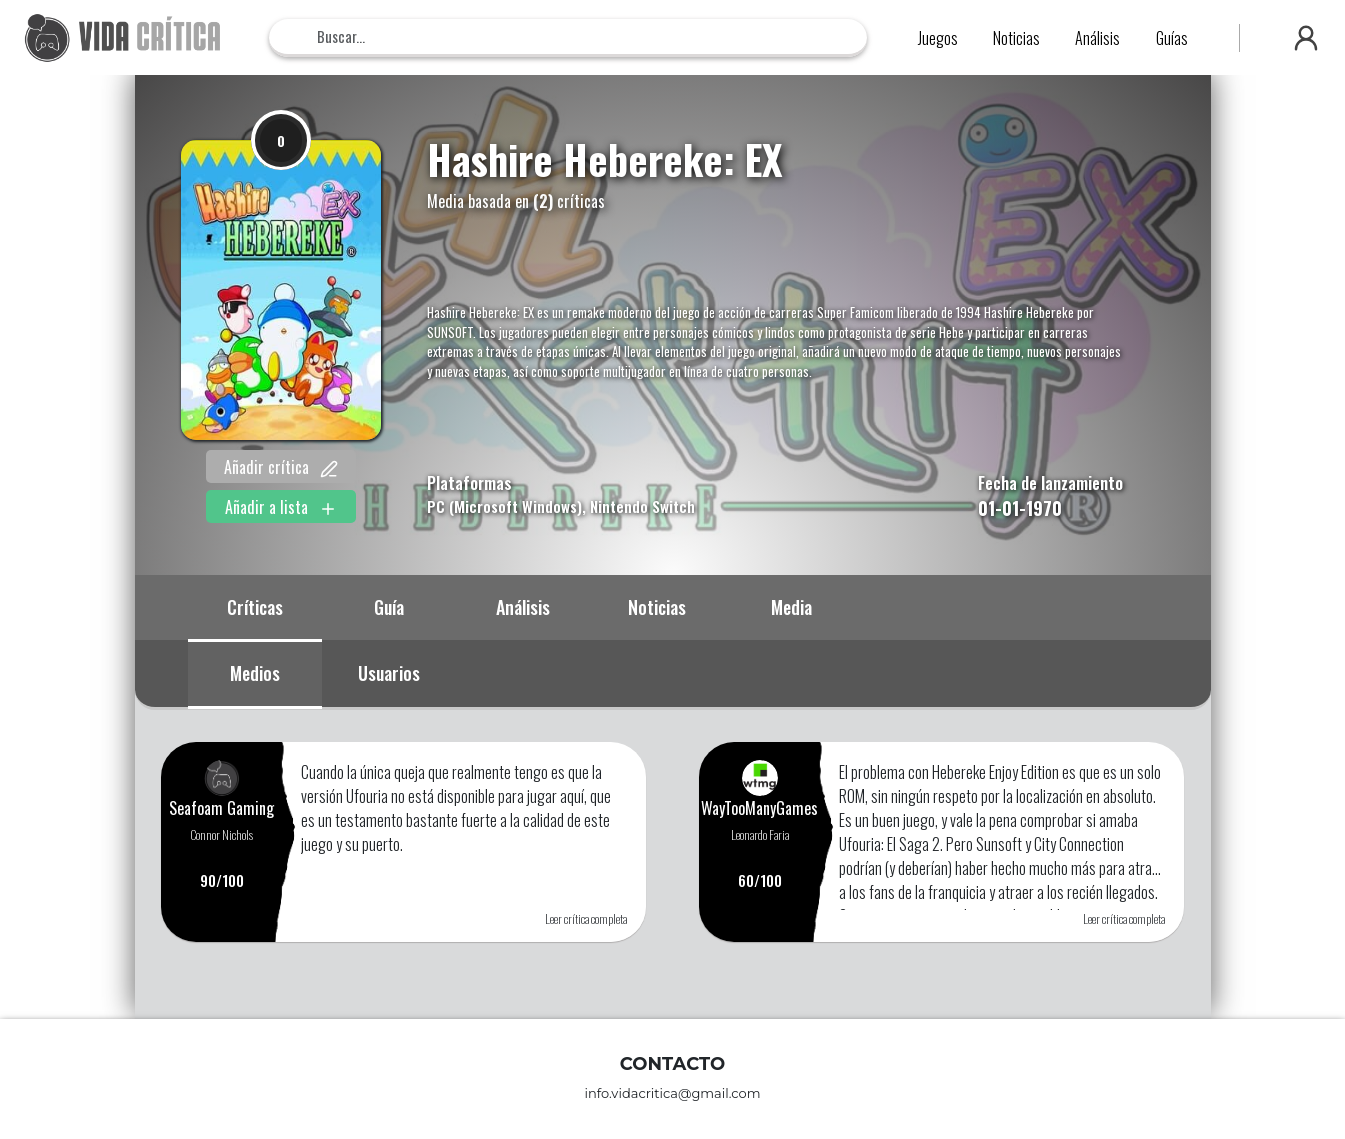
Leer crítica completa (586, 918)
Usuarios (389, 673)
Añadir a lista (281, 507)
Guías (1172, 38)
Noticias (1016, 38)
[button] (1306, 38)
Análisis (1097, 38)
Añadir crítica (281, 467)
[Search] (568, 36)
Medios (255, 673)
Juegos (938, 38)
